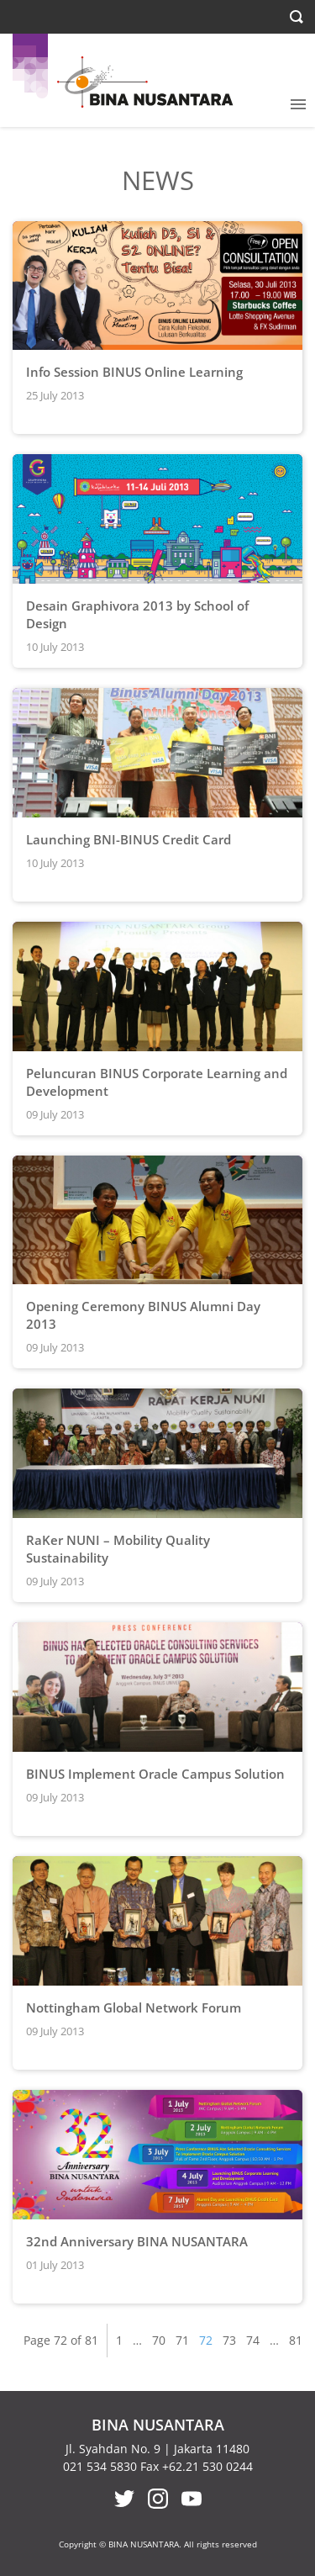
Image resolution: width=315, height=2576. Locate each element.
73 (229, 2340)
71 (182, 2340)
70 (158, 2340)
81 (295, 2340)
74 (253, 2340)
